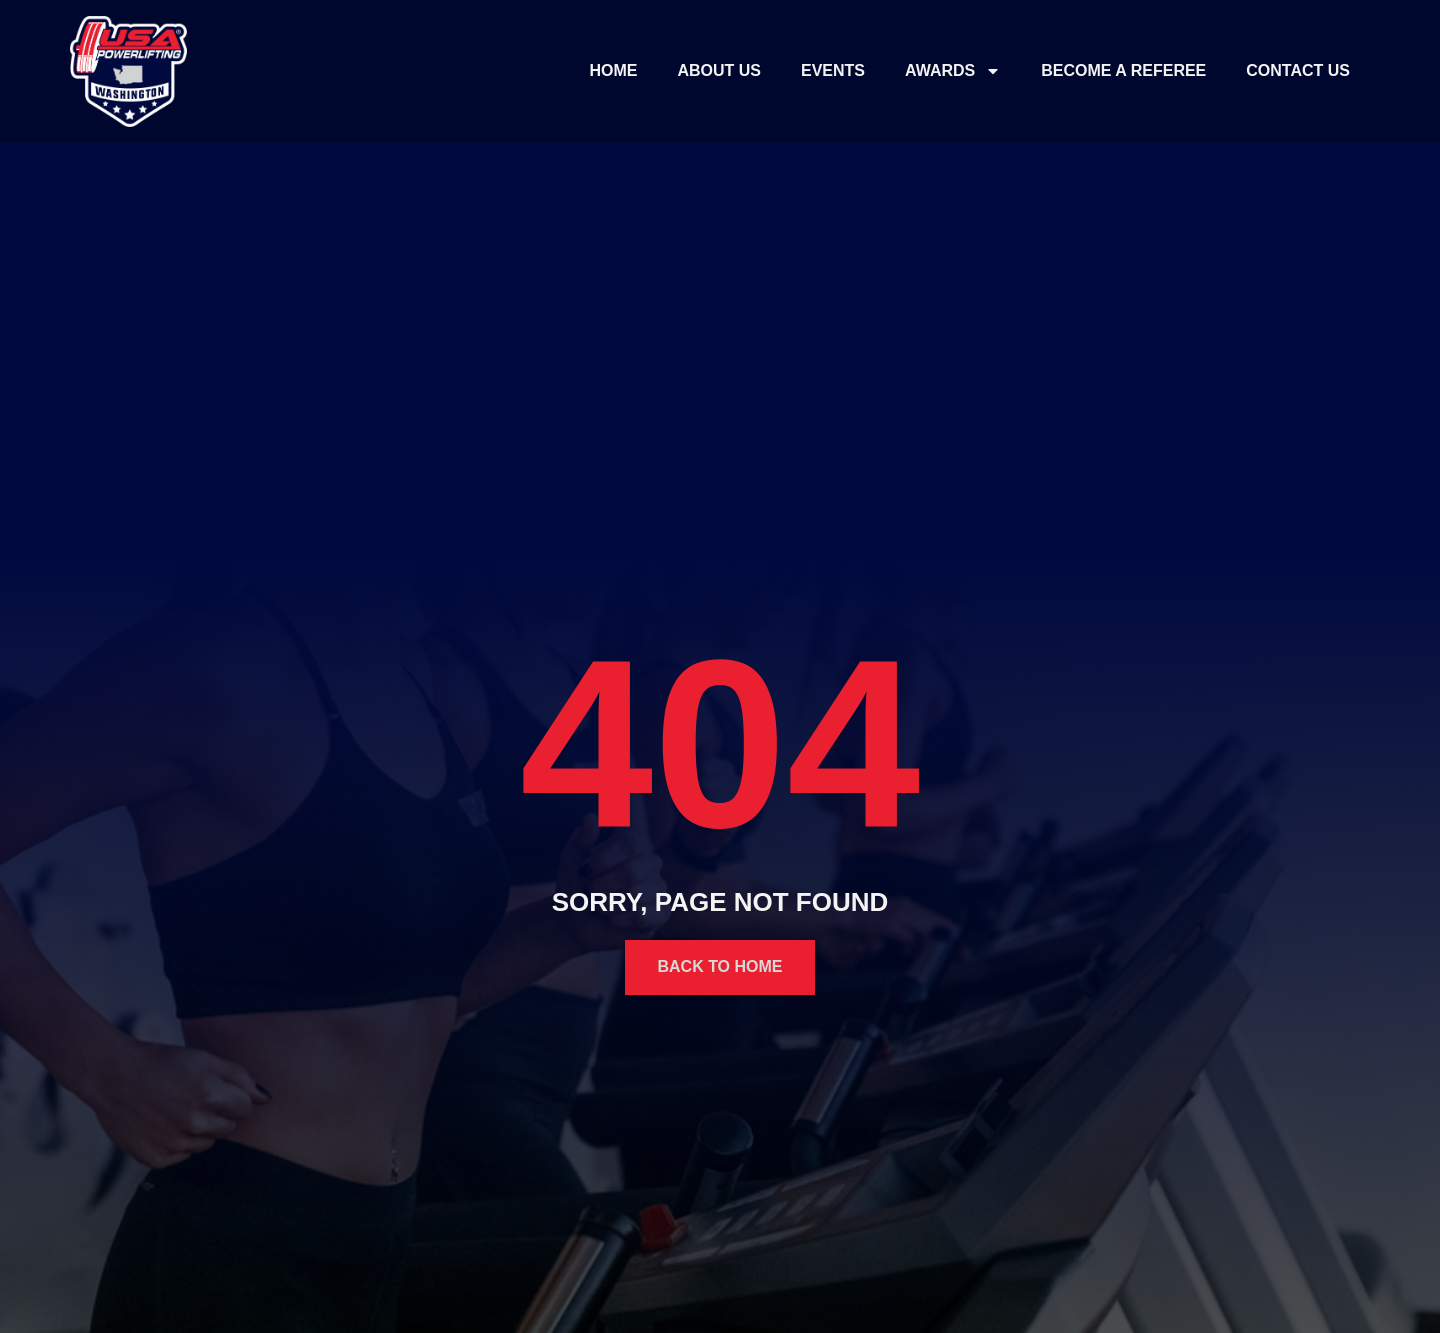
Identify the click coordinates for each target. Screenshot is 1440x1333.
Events (833, 70)
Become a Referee (1123, 70)
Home (613, 70)
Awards (953, 71)
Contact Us (1298, 70)
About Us (719, 70)
